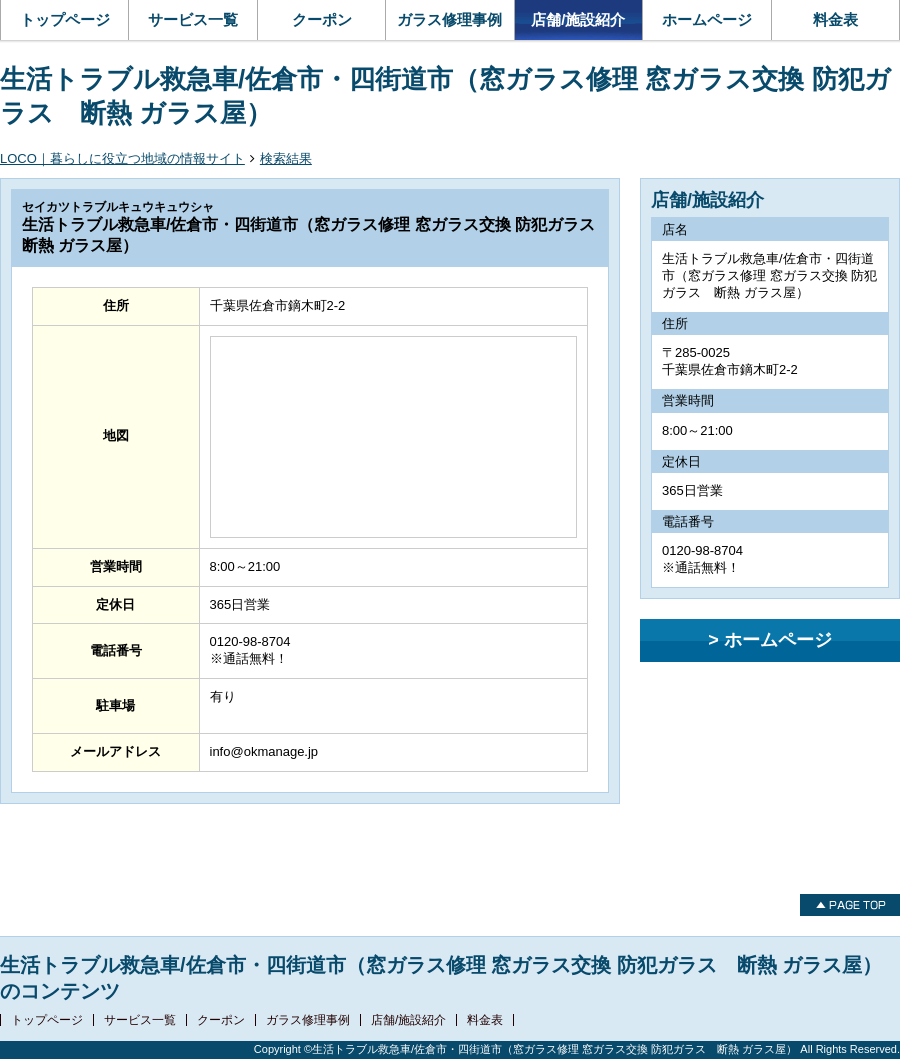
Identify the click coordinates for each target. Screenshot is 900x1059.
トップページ (65, 19)
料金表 (835, 19)
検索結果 (286, 158)
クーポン (322, 19)
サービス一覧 (193, 19)
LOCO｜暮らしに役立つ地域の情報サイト (122, 158)
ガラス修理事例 (449, 19)
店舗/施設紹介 (578, 19)
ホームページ (707, 19)
